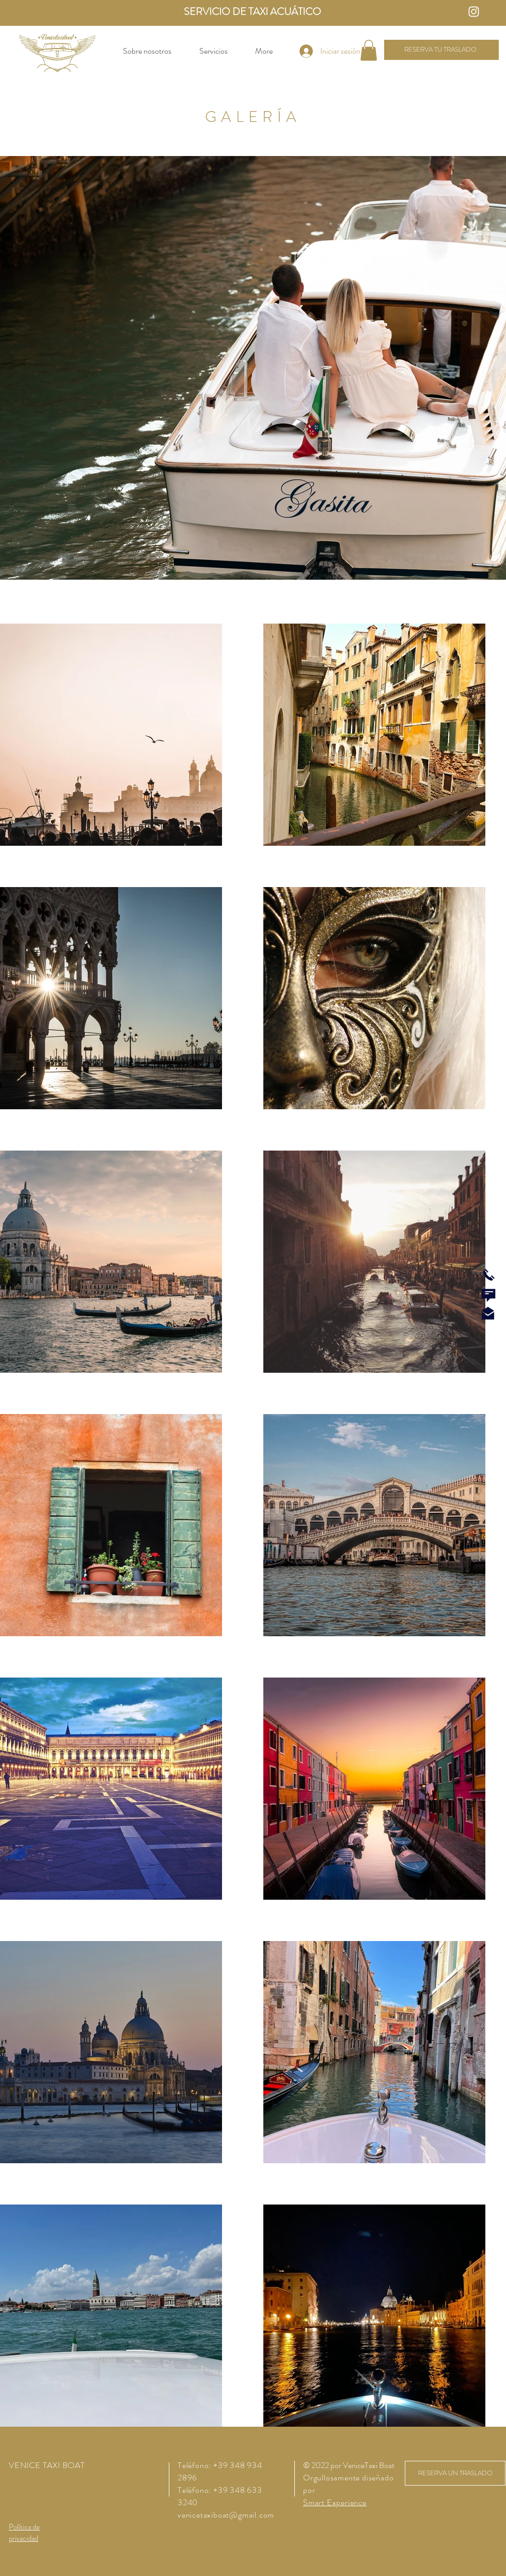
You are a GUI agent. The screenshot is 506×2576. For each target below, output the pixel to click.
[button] (368, 50)
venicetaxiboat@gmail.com (226, 2515)
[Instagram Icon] (474, 12)
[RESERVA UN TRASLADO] (455, 2473)
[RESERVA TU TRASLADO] (441, 50)
